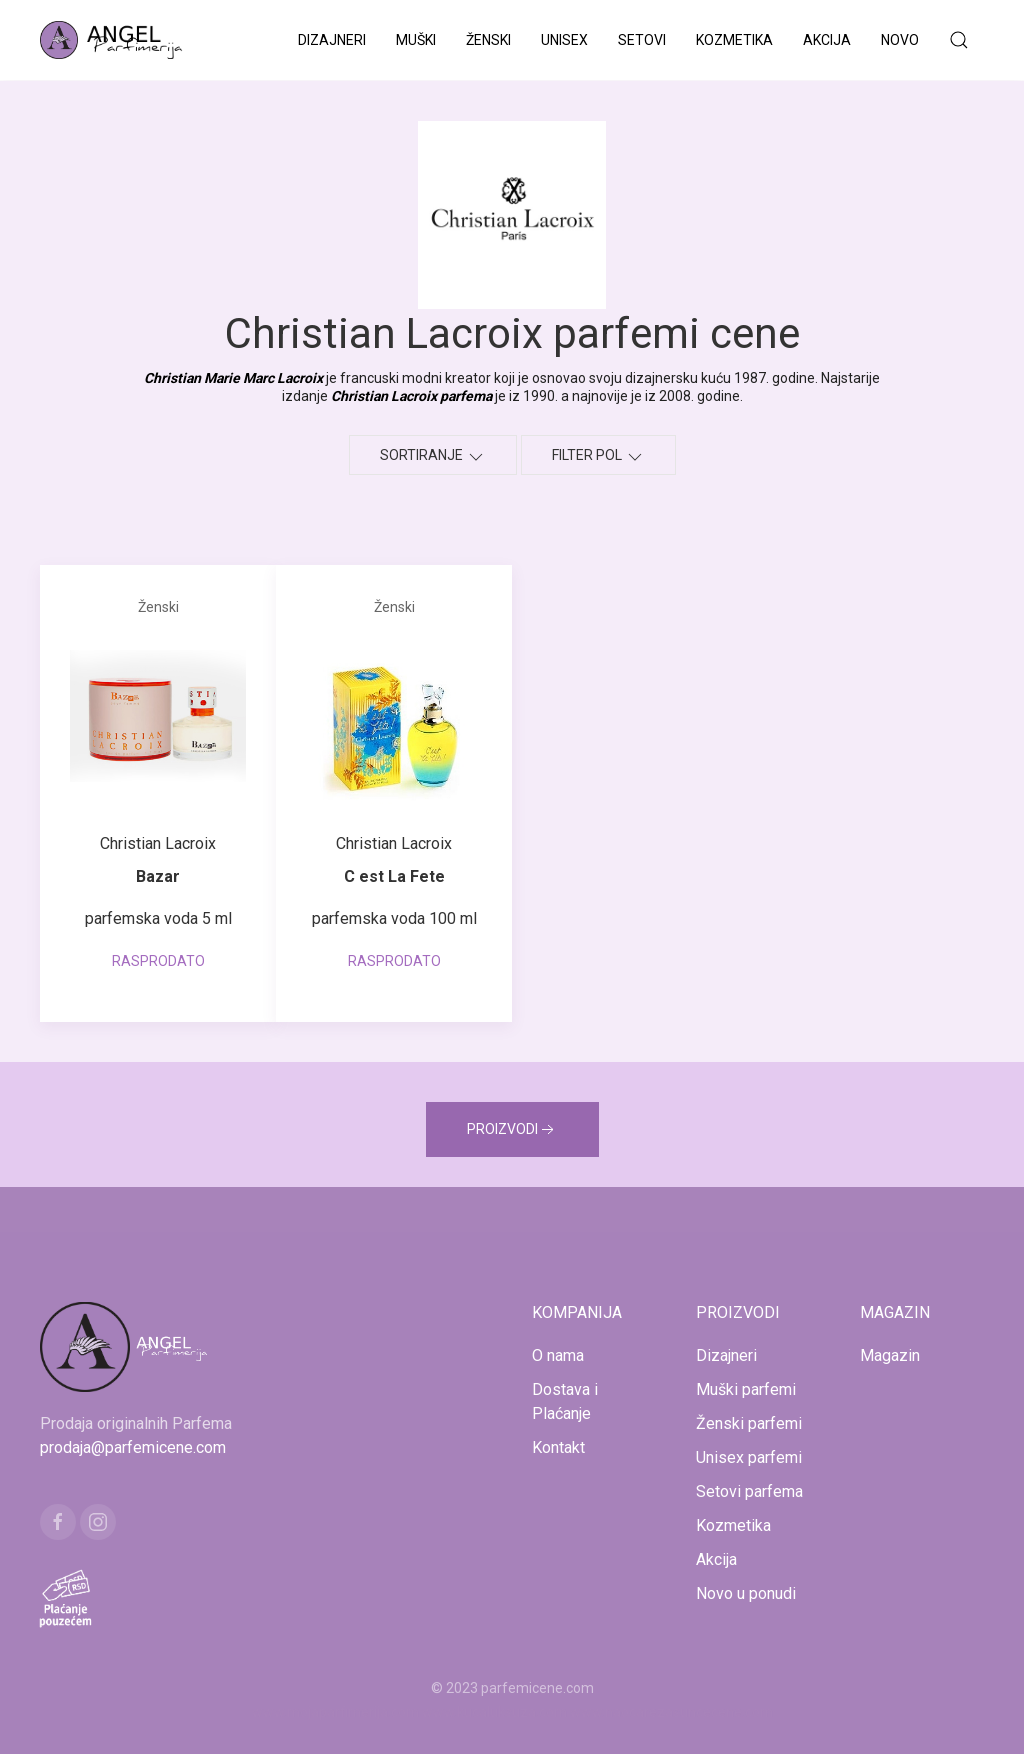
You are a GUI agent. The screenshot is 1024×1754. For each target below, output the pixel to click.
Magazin (890, 1355)
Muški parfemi (746, 1389)
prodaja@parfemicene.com (133, 1447)
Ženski (488, 40)
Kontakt (558, 1447)
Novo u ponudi (746, 1593)
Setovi (642, 40)
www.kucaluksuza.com (494, 1712)
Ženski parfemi (749, 1423)
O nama (558, 1355)
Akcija (827, 40)
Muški (416, 40)
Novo (900, 40)
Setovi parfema (749, 1491)
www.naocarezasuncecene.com (671, 1712)
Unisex (564, 40)
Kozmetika (734, 40)
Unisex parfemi (749, 1457)
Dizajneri (332, 40)
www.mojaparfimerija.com (335, 1712)
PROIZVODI (512, 1130)
